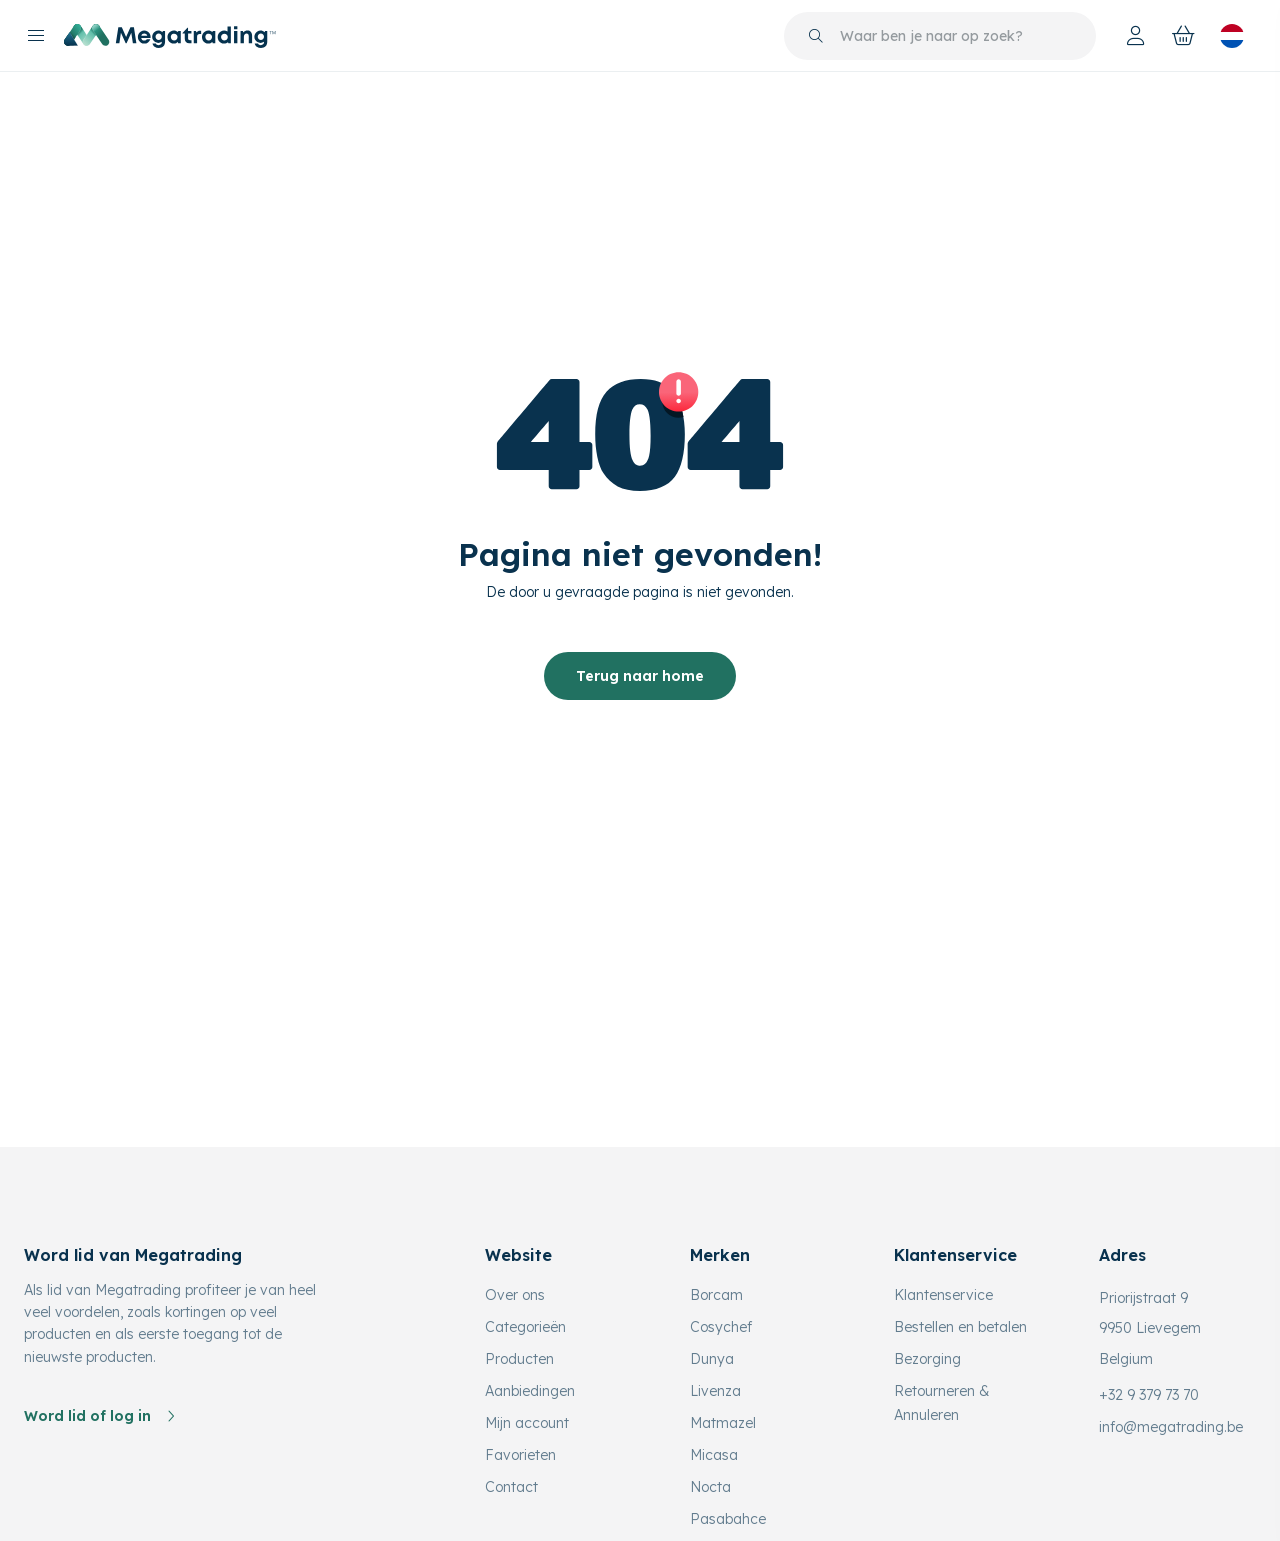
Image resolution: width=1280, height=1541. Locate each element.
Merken (720, 1255)
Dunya (712, 1359)
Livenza (715, 1391)
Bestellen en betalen (960, 1327)
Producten (519, 1359)
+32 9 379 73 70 (1149, 1395)
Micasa (714, 1455)
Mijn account (527, 1423)
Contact (511, 1487)
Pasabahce (728, 1519)
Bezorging (927, 1359)
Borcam (716, 1295)
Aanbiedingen (530, 1391)
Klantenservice (943, 1295)
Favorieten (520, 1455)
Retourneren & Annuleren (942, 1403)
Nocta (710, 1487)
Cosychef (721, 1327)
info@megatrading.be (1171, 1427)
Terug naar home (640, 676)
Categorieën (525, 1327)
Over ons (515, 1295)
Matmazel (723, 1423)
